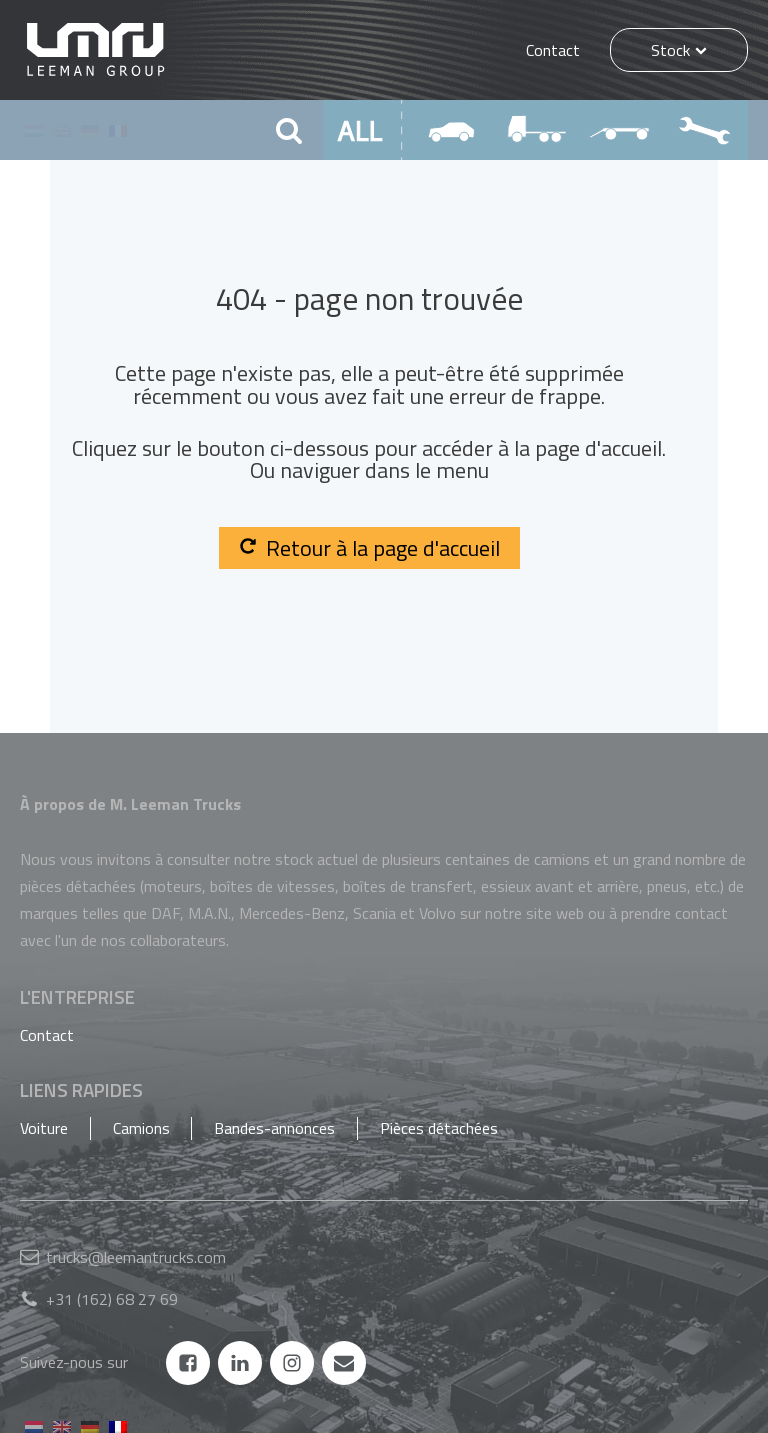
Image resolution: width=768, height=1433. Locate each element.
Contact (553, 50)
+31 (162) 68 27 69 (112, 1299)
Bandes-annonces (274, 1128)
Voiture (44, 1128)
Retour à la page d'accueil (369, 548)
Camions (141, 1128)
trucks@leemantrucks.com (136, 1257)
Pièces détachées (439, 1128)
